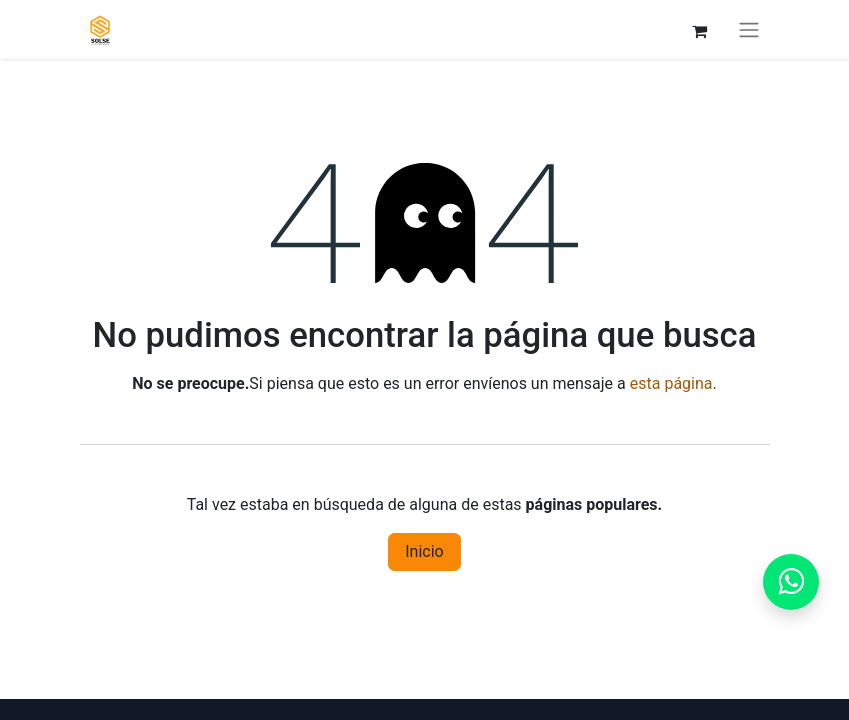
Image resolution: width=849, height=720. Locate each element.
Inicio (424, 551)
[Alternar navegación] (749, 29)
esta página (671, 383)
